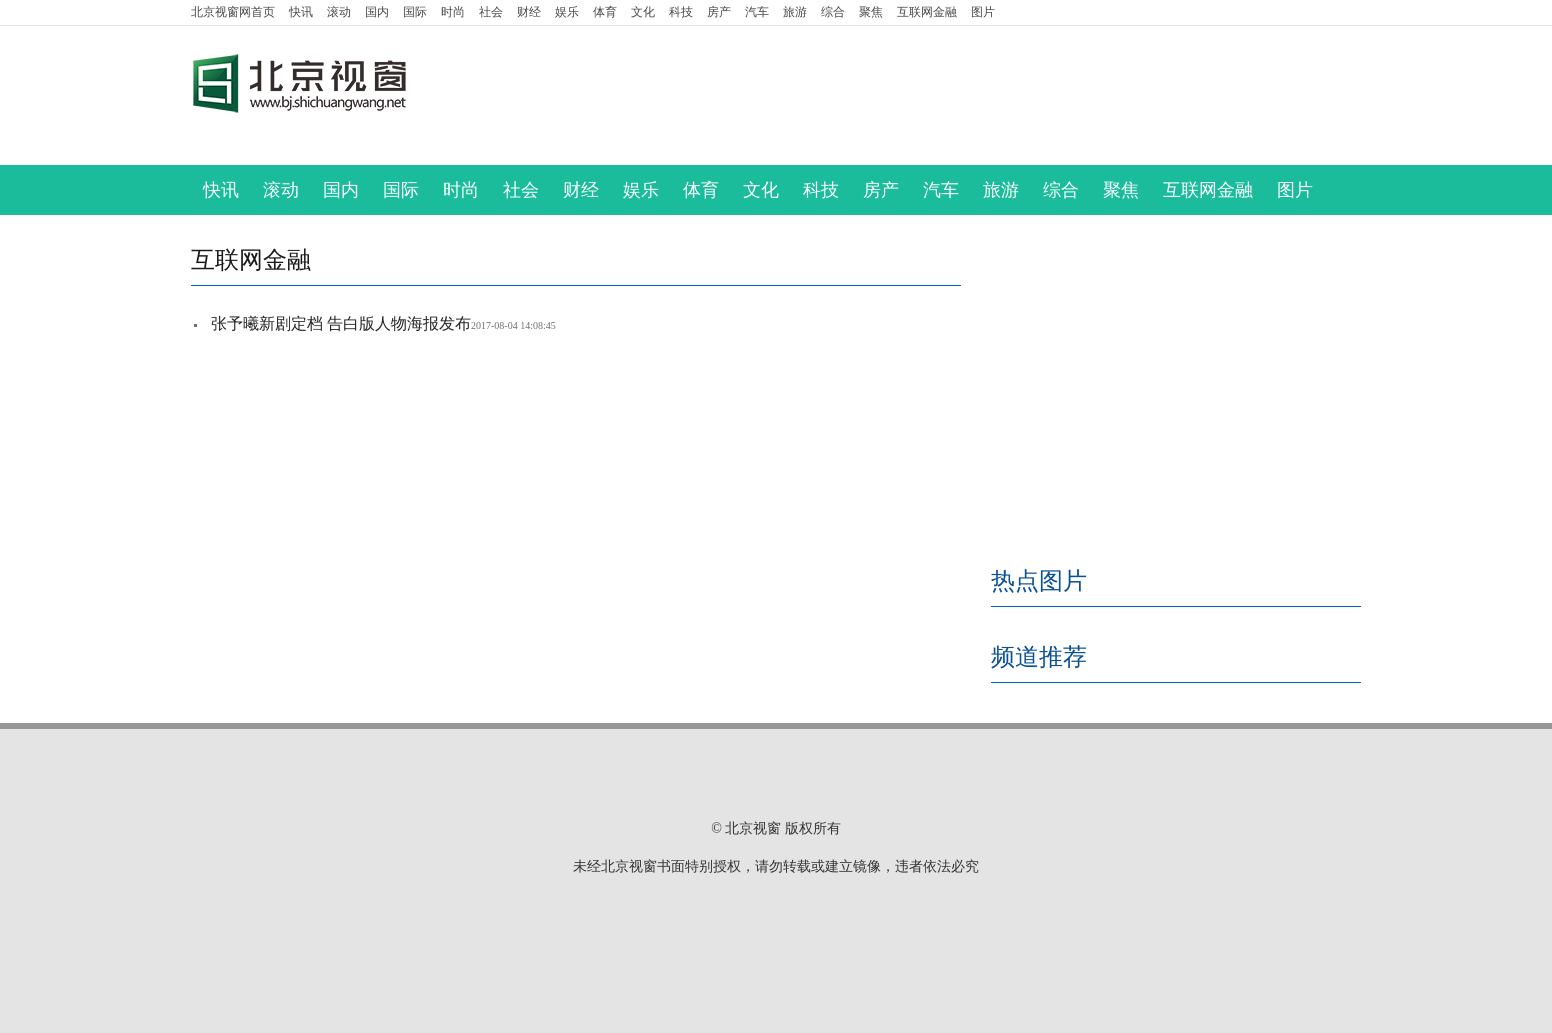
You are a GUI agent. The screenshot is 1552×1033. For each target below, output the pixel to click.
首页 (233, 12)
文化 (643, 12)
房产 (719, 12)
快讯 (301, 12)
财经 (529, 12)
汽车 (757, 12)
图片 (983, 12)
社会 (491, 12)
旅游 (795, 12)
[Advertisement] (941, 96)
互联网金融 (927, 12)
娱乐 (567, 12)
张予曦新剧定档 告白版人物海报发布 (341, 323)
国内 (377, 12)
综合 (833, 12)
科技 (681, 12)
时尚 (453, 12)
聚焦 (871, 12)
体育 (605, 12)
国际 (415, 12)
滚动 (339, 12)
